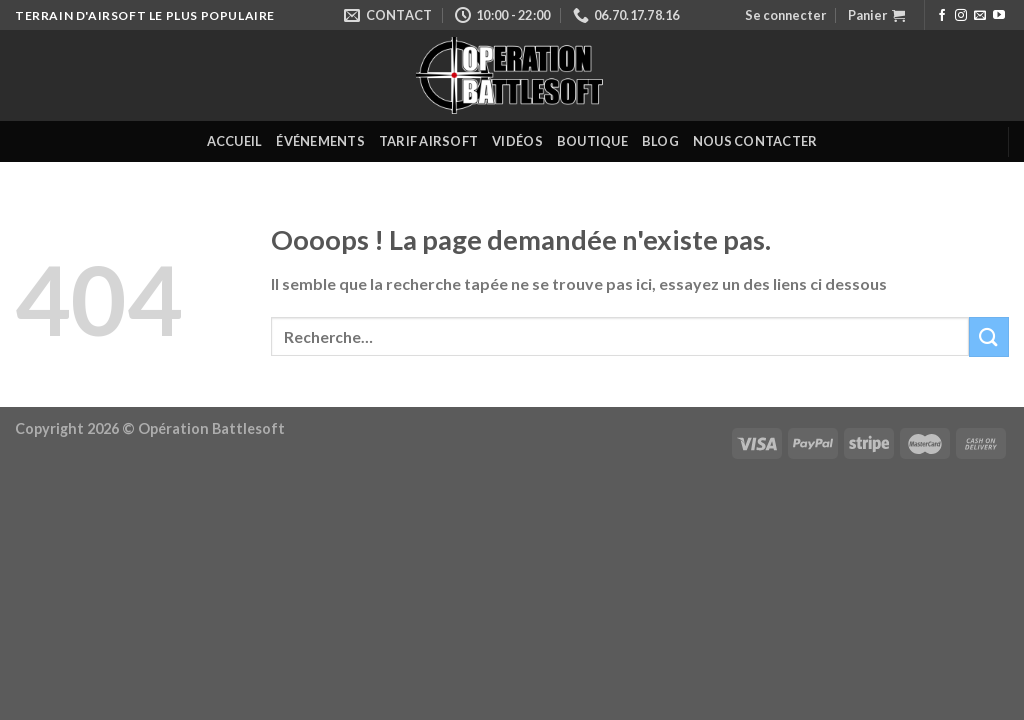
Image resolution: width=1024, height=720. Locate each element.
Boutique (592, 141)
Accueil (235, 141)
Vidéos (517, 141)
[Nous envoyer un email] (980, 16)
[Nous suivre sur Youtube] (999, 16)
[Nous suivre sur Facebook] (942, 16)
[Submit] (989, 336)
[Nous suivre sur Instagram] (961, 16)
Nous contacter (755, 141)
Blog (660, 141)
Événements (320, 141)
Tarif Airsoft (428, 141)
